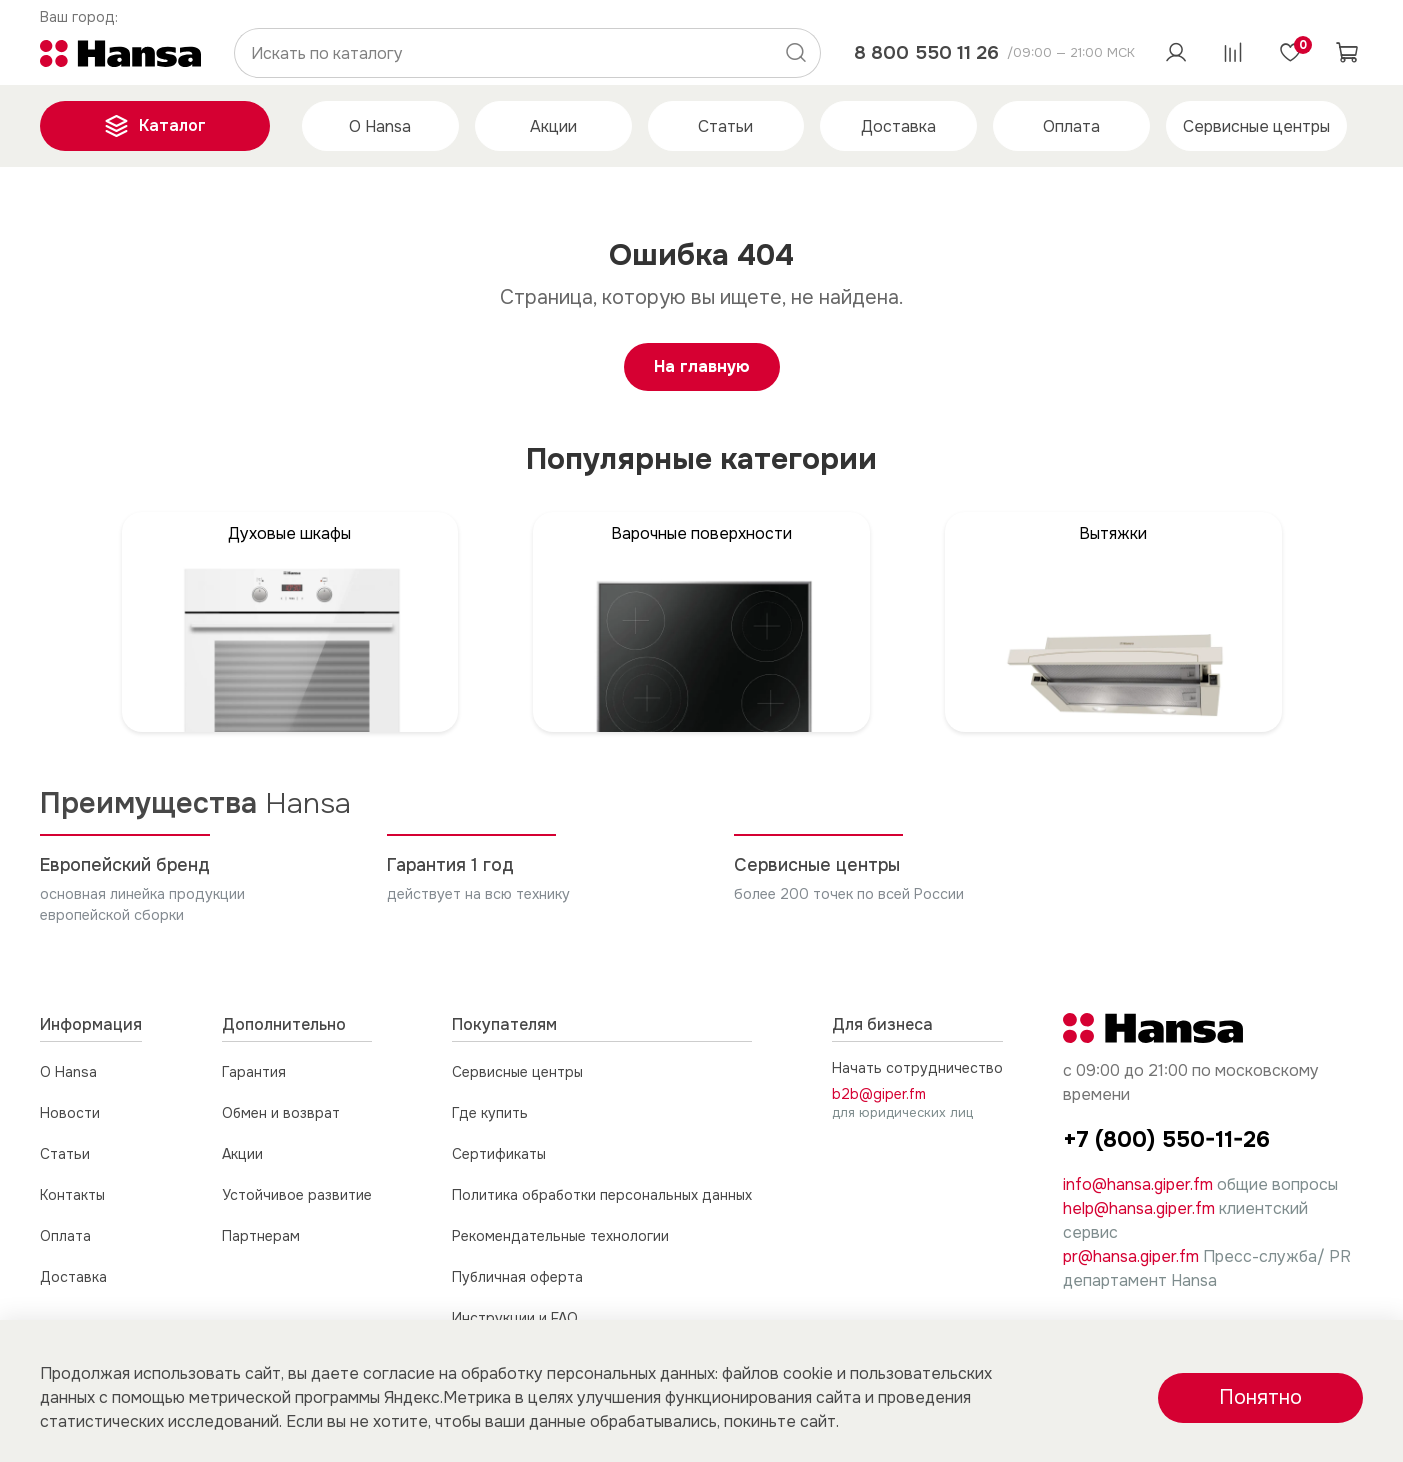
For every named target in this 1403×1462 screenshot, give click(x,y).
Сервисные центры (1256, 126)
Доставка (898, 126)
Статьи (725, 126)
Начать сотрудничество (917, 1068)
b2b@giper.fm (879, 1094)
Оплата (1071, 126)
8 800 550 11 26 (926, 52)
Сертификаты (499, 1154)
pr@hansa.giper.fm (1131, 1256)
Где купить (490, 1113)
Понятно (1260, 1397)
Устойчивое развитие (297, 1195)
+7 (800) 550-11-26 (1166, 1139)
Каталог (155, 126)
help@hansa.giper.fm (1139, 1208)
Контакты (72, 1195)
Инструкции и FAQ (515, 1318)
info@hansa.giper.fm (1138, 1184)
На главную (702, 366)
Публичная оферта (517, 1277)
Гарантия (254, 1072)
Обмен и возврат (281, 1113)
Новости (70, 1113)
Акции (553, 126)
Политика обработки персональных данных (602, 1195)
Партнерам (261, 1236)
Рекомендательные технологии (560, 1236)
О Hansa (380, 126)
